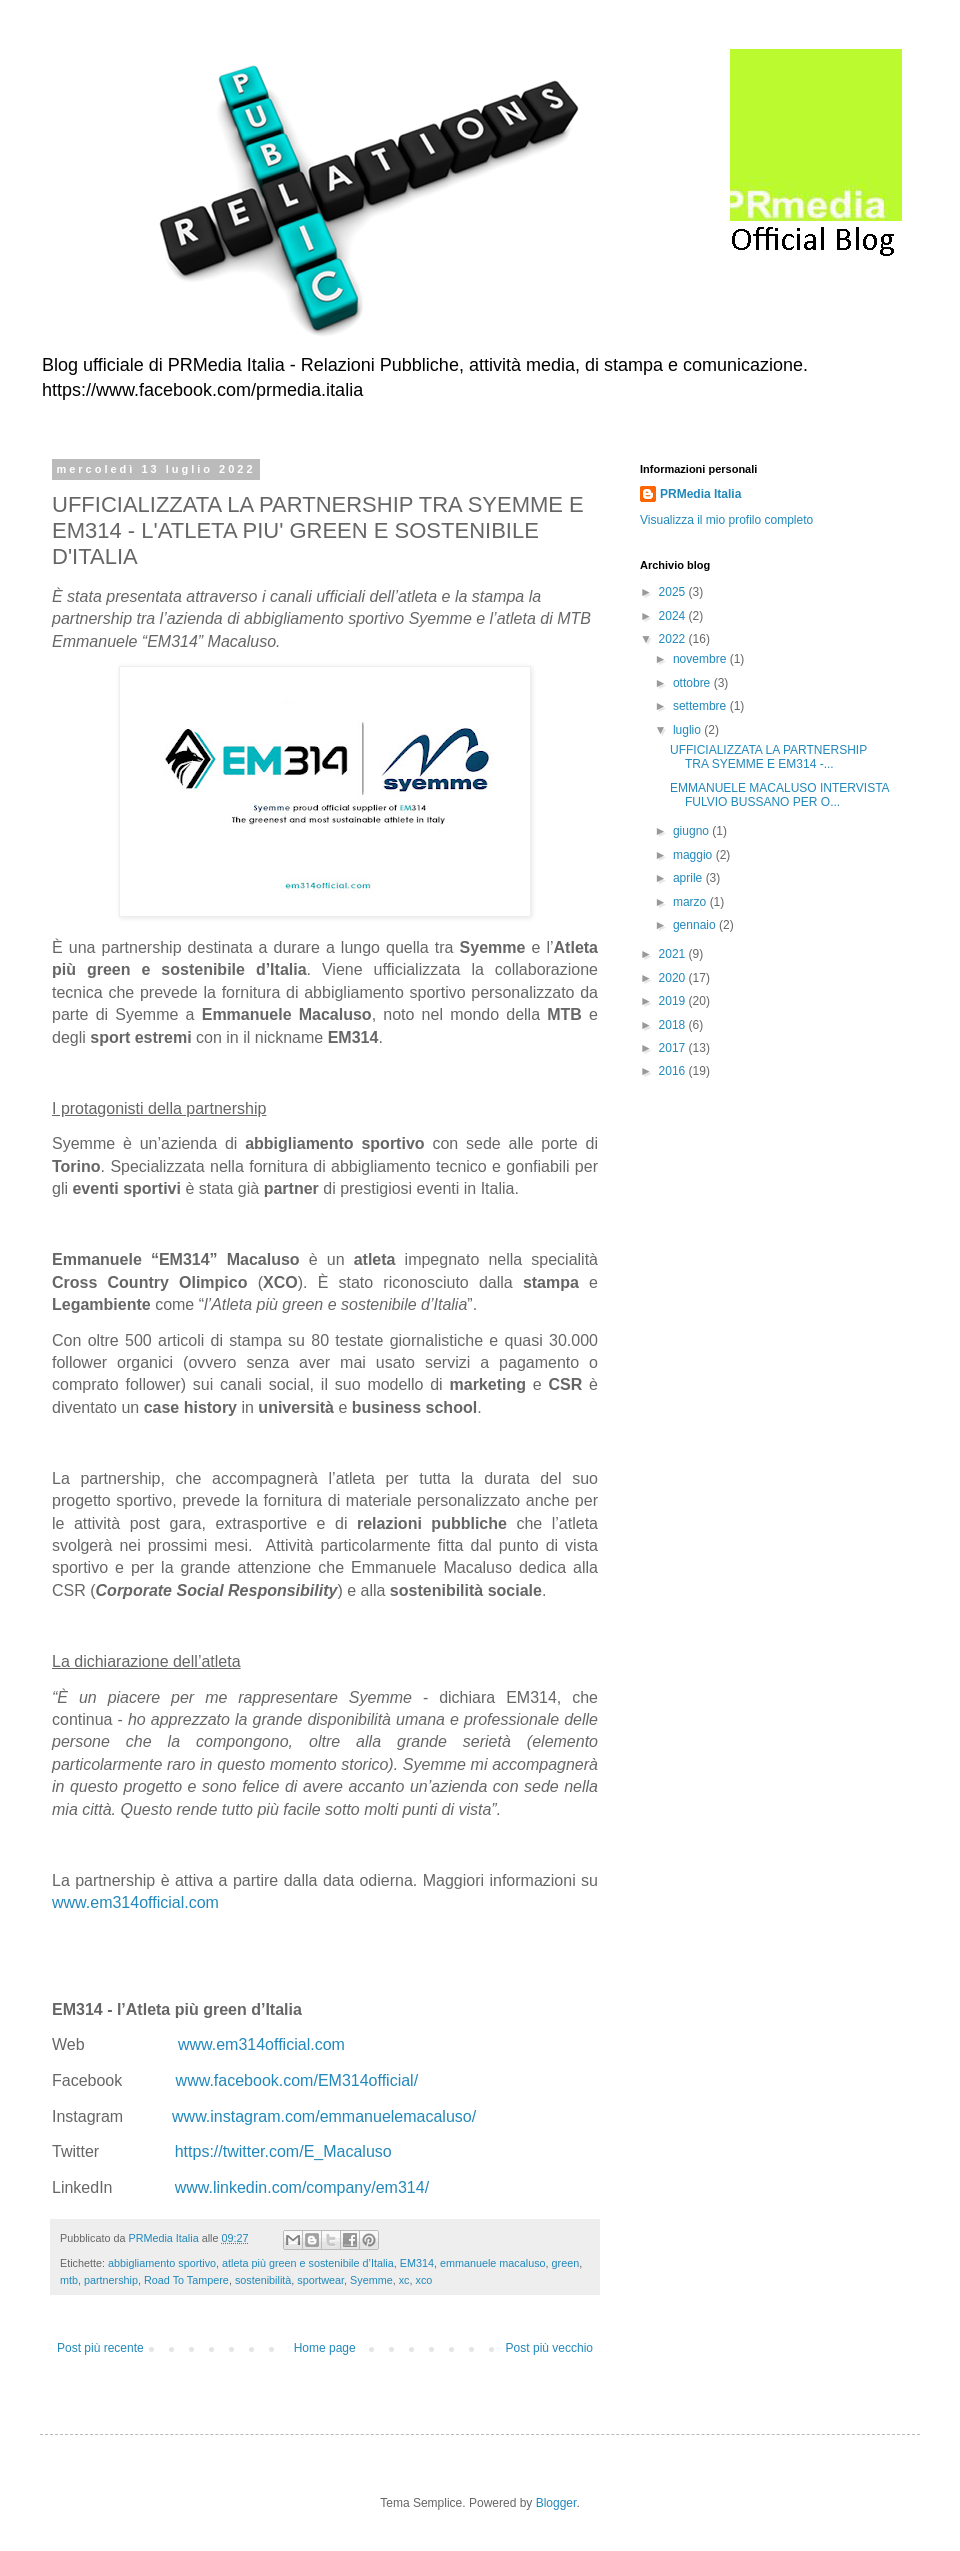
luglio (688, 730)
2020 (674, 978)
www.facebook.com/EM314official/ (297, 2080)
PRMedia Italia (700, 494)
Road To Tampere (186, 2280)
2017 (674, 1048)
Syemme (371, 2280)
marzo (691, 902)
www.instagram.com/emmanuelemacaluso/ (324, 2116)
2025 (674, 592)
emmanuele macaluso (493, 2263)
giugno (692, 831)
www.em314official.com (135, 1902)
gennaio (696, 925)
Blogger (556, 2503)
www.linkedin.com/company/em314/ (302, 2187)
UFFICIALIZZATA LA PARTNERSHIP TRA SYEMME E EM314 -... (768, 757)
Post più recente (100, 2348)
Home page (325, 2348)
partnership (111, 2280)
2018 (674, 1025)
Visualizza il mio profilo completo (726, 520)
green (566, 2263)
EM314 (417, 2263)
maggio (694, 855)
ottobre (693, 683)
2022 (674, 639)
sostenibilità (263, 2280)
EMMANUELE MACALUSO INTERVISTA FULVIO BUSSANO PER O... (779, 795)
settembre (701, 706)
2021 (674, 954)
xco (424, 2280)
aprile (689, 878)
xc (404, 2280)
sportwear (320, 2280)
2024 (674, 616)
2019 (674, 1001)
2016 (674, 1071)
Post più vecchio (549, 2348)
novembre (701, 659)
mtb (69, 2280)
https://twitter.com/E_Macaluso (283, 2151)
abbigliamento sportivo (162, 2263)
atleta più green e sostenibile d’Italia (308, 2263)
